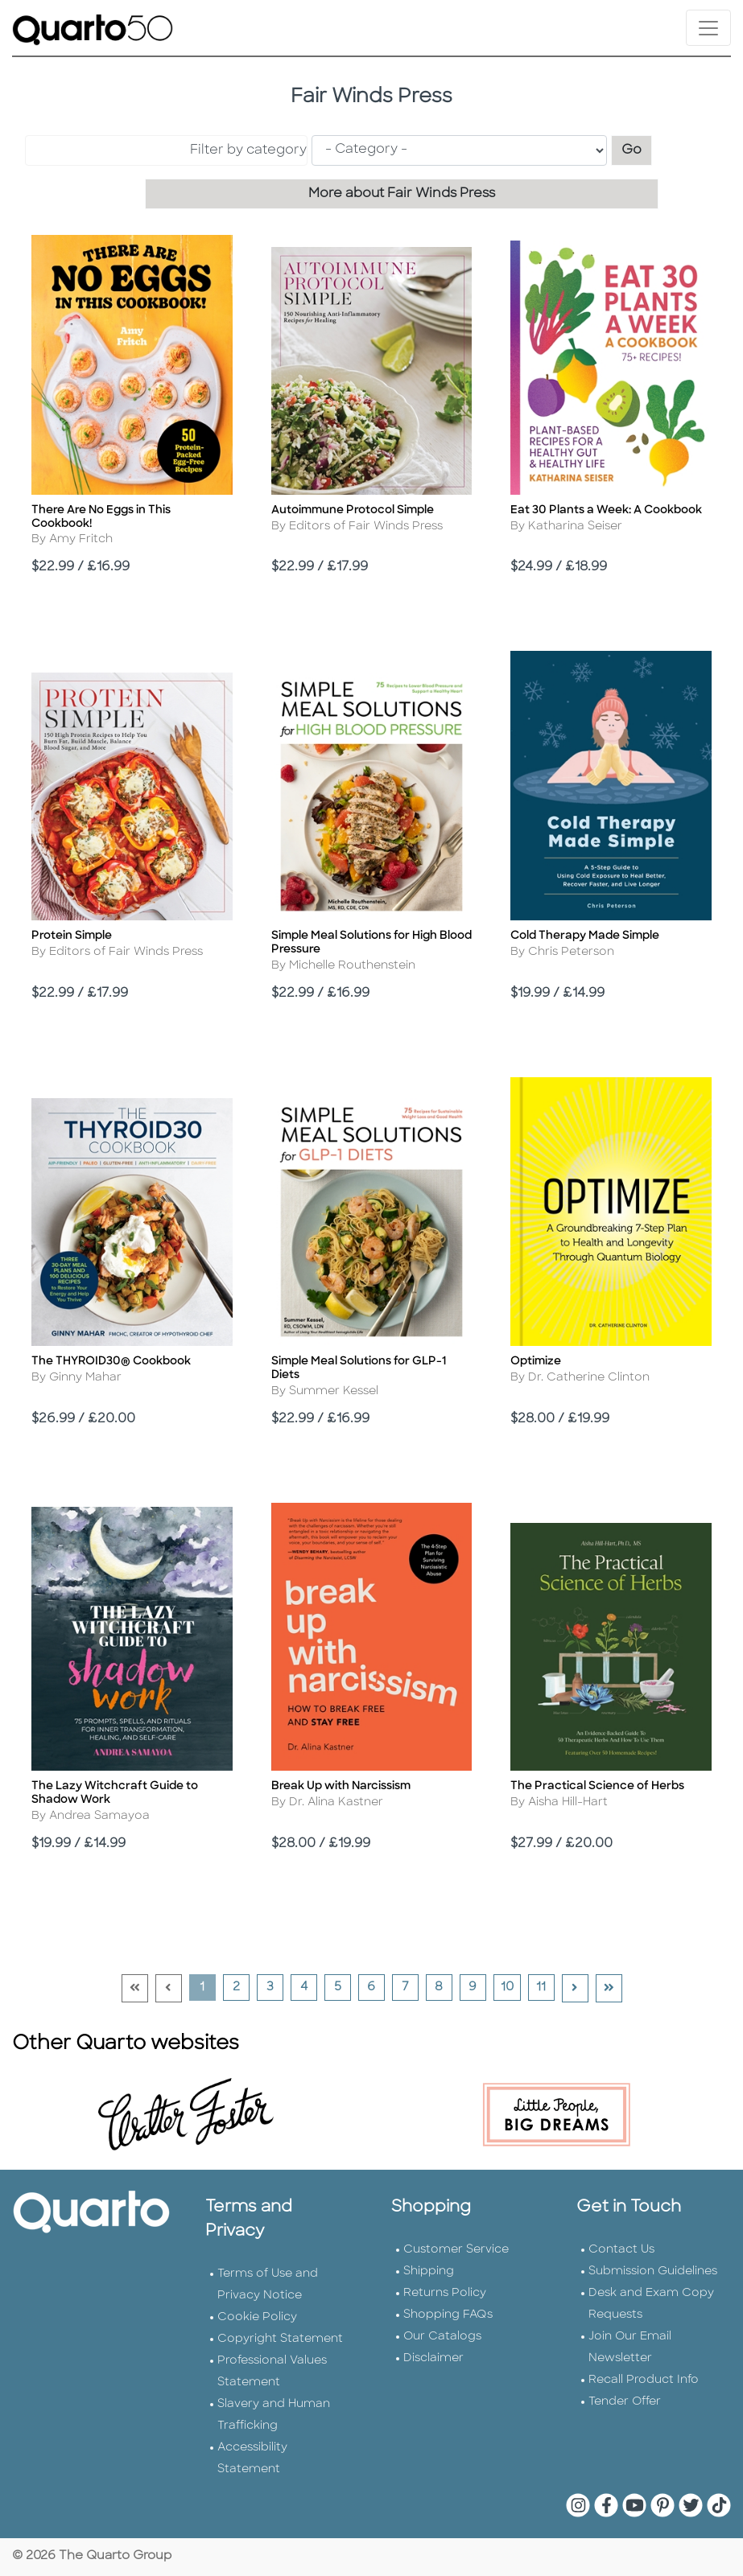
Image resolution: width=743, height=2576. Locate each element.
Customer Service (456, 2250)
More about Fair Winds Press (401, 193)
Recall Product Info (643, 2380)
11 (545, 1987)
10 (510, 1987)
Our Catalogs (442, 2337)
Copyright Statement (280, 2339)
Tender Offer (624, 2402)
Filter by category (248, 150)
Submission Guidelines (652, 2271)
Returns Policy (444, 2293)
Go (636, 148)
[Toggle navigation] (708, 28)
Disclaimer (433, 2358)
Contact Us (621, 2250)
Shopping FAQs (448, 2315)
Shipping (428, 2271)
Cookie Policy (257, 2317)
